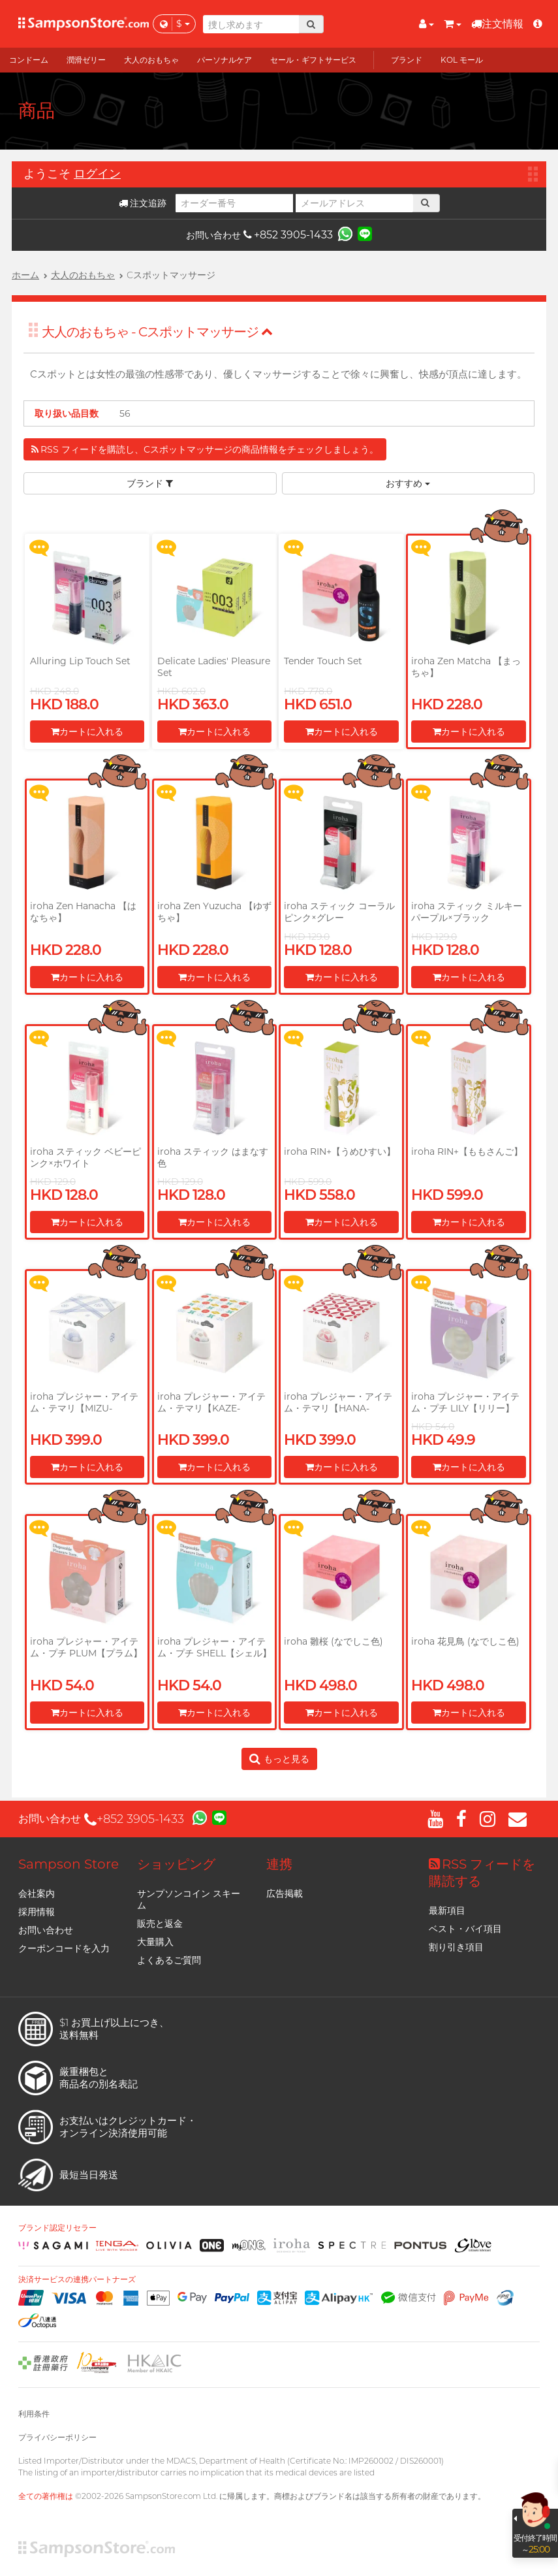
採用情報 (36, 1912)
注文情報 (497, 24)
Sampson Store (68, 1864)
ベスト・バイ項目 (465, 1929)
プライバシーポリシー (57, 2437)
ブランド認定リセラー (57, 2228)
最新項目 (447, 1910)
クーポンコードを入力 (64, 1948)
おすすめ (408, 483)
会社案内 (36, 1893)
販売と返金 (160, 1923)
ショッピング (176, 1864)
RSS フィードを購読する (482, 1872)
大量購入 (155, 1942)
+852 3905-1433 (288, 235)
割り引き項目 (456, 1947)
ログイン (97, 174)
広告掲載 (284, 1893)
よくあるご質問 (169, 1960)
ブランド (150, 483)
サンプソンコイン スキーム (188, 1899)
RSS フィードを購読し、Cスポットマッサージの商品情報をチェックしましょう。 (205, 449)
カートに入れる (87, 731)
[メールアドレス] (354, 203)
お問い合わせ (45, 1930)
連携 (279, 1864)
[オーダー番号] (234, 203)
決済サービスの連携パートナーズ (77, 2279)
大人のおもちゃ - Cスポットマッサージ (157, 332)
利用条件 (34, 2414)
